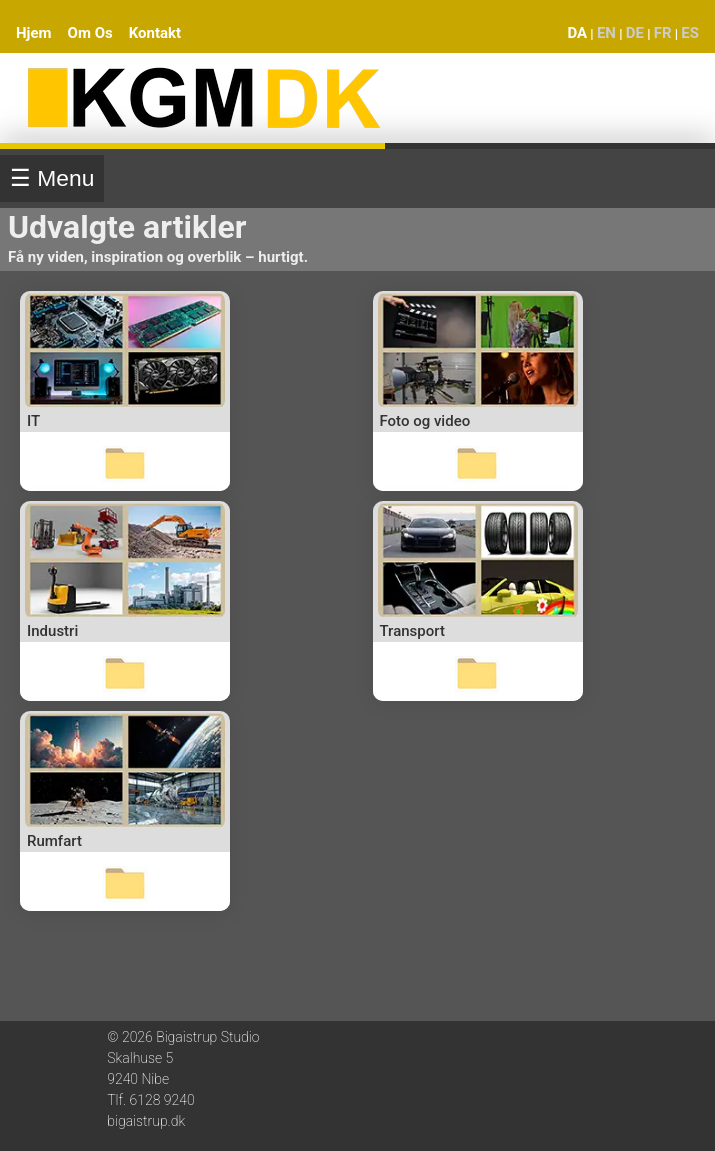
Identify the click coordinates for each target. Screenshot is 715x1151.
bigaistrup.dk (146, 1121)
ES (690, 33)
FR (663, 33)
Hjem (34, 33)
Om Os (90, 33)
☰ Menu (52, 178)
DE (635, 33)
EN (606, 33)
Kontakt (155, 33)
